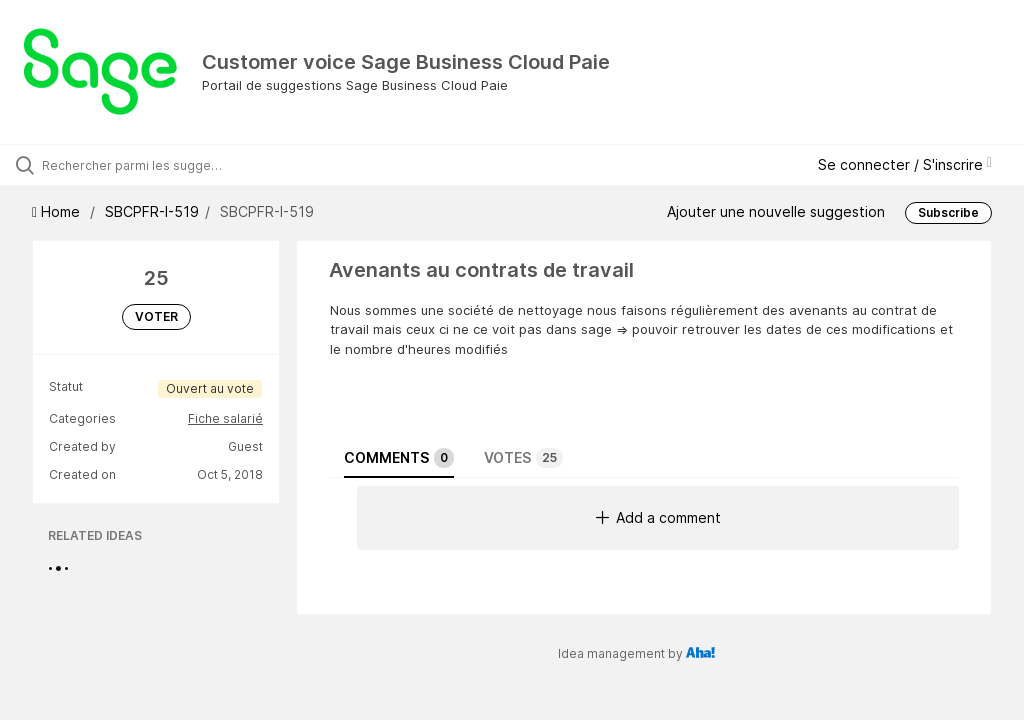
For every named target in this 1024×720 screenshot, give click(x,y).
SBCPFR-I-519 (152, 211)
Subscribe (948, 212)
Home (58, 211)
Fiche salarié (225, 418)
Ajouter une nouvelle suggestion (776, 211)
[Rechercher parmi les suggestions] (135, 165)
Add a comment (658, 517)
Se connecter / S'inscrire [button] (905, 164)
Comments (399, 458)
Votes (523, 458)
